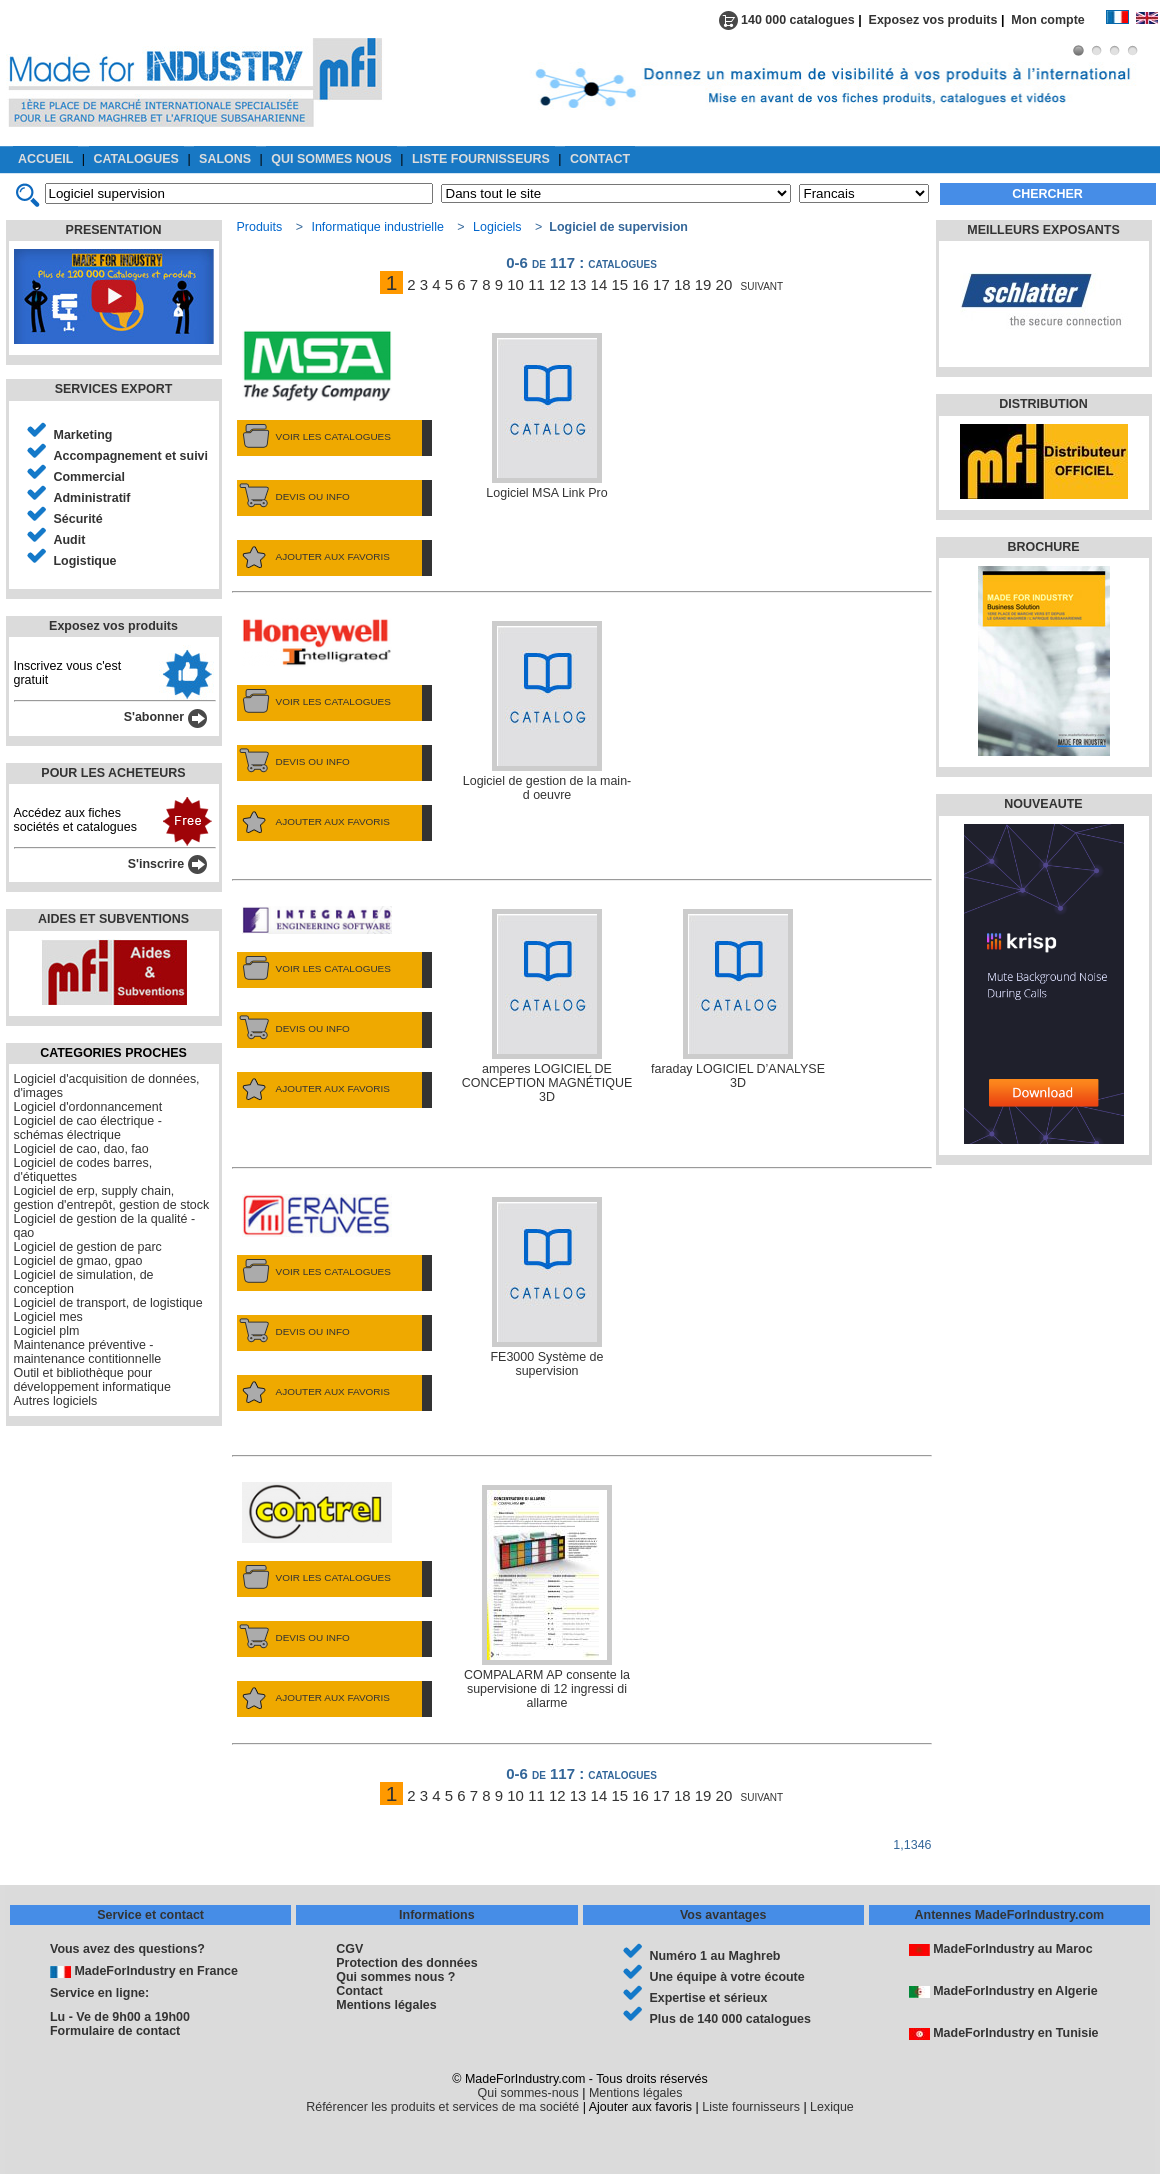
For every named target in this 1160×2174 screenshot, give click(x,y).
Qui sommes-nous (528, 2093)
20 (724, 284)
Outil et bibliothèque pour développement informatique (92, 1380)
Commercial (89, 477)
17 (661, 284)
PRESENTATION (114, 230)
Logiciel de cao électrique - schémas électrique (88, 1128)
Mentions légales (386, 2005)
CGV (349, 1949)
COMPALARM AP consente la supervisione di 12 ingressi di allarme (547, 1597)
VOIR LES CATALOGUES (314, 437)
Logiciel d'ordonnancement (88, 1107)
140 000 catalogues (787, 20)
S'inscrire (167, 864)
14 (599, 284)
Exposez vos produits (933, 20)
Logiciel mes (48, 1317)
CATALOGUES (136, 159)
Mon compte (1058, 20)
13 (578, 284)
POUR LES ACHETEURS (113, 773)
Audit (70, 540)
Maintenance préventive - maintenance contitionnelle (88, 1352)
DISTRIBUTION (1043, 404)
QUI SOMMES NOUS (331, 159)
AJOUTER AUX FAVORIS (313, 557)
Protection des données (406, 1963)
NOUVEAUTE (1043, 804)
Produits (260, 227)
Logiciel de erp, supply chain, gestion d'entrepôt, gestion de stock (112, 1198)
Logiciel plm (47, 1331)
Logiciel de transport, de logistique (108, 1303)
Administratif (92, 498)
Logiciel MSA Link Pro (546, 416)
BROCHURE (1043, 547)
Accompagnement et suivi (131, 456)
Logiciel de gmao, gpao (78, 1261)
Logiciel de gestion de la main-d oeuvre (547, 711)
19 (703, 284)
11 (536, 284)
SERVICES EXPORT (114, 389)
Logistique (85, 561)
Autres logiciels (56, 1401)
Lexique (832, 2107)
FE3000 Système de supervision (547, 1287)
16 (640, 284)
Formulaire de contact (115, 2031)
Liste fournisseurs (751, 2107)
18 (682, 284)
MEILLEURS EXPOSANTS (1043, 230)
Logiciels (497, 227)
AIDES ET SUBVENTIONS (113, 919)
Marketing (83, 435)
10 (515, 284)
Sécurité (78, 519)
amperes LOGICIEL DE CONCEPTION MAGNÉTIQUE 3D (547, 1006)
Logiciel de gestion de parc (88, 1247)
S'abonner (165, 717)
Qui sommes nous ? (395, 1977)
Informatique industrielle (377, 227)
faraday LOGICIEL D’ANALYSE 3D (738, 999)
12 (557, 284)
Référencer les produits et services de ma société (442, 2107)
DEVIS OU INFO (293, 497)
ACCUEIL (45, 159)
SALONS (225, 159)
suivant (762, 284)
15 (619, 284)
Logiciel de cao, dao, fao (81, 1149)
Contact (359, 1991)
